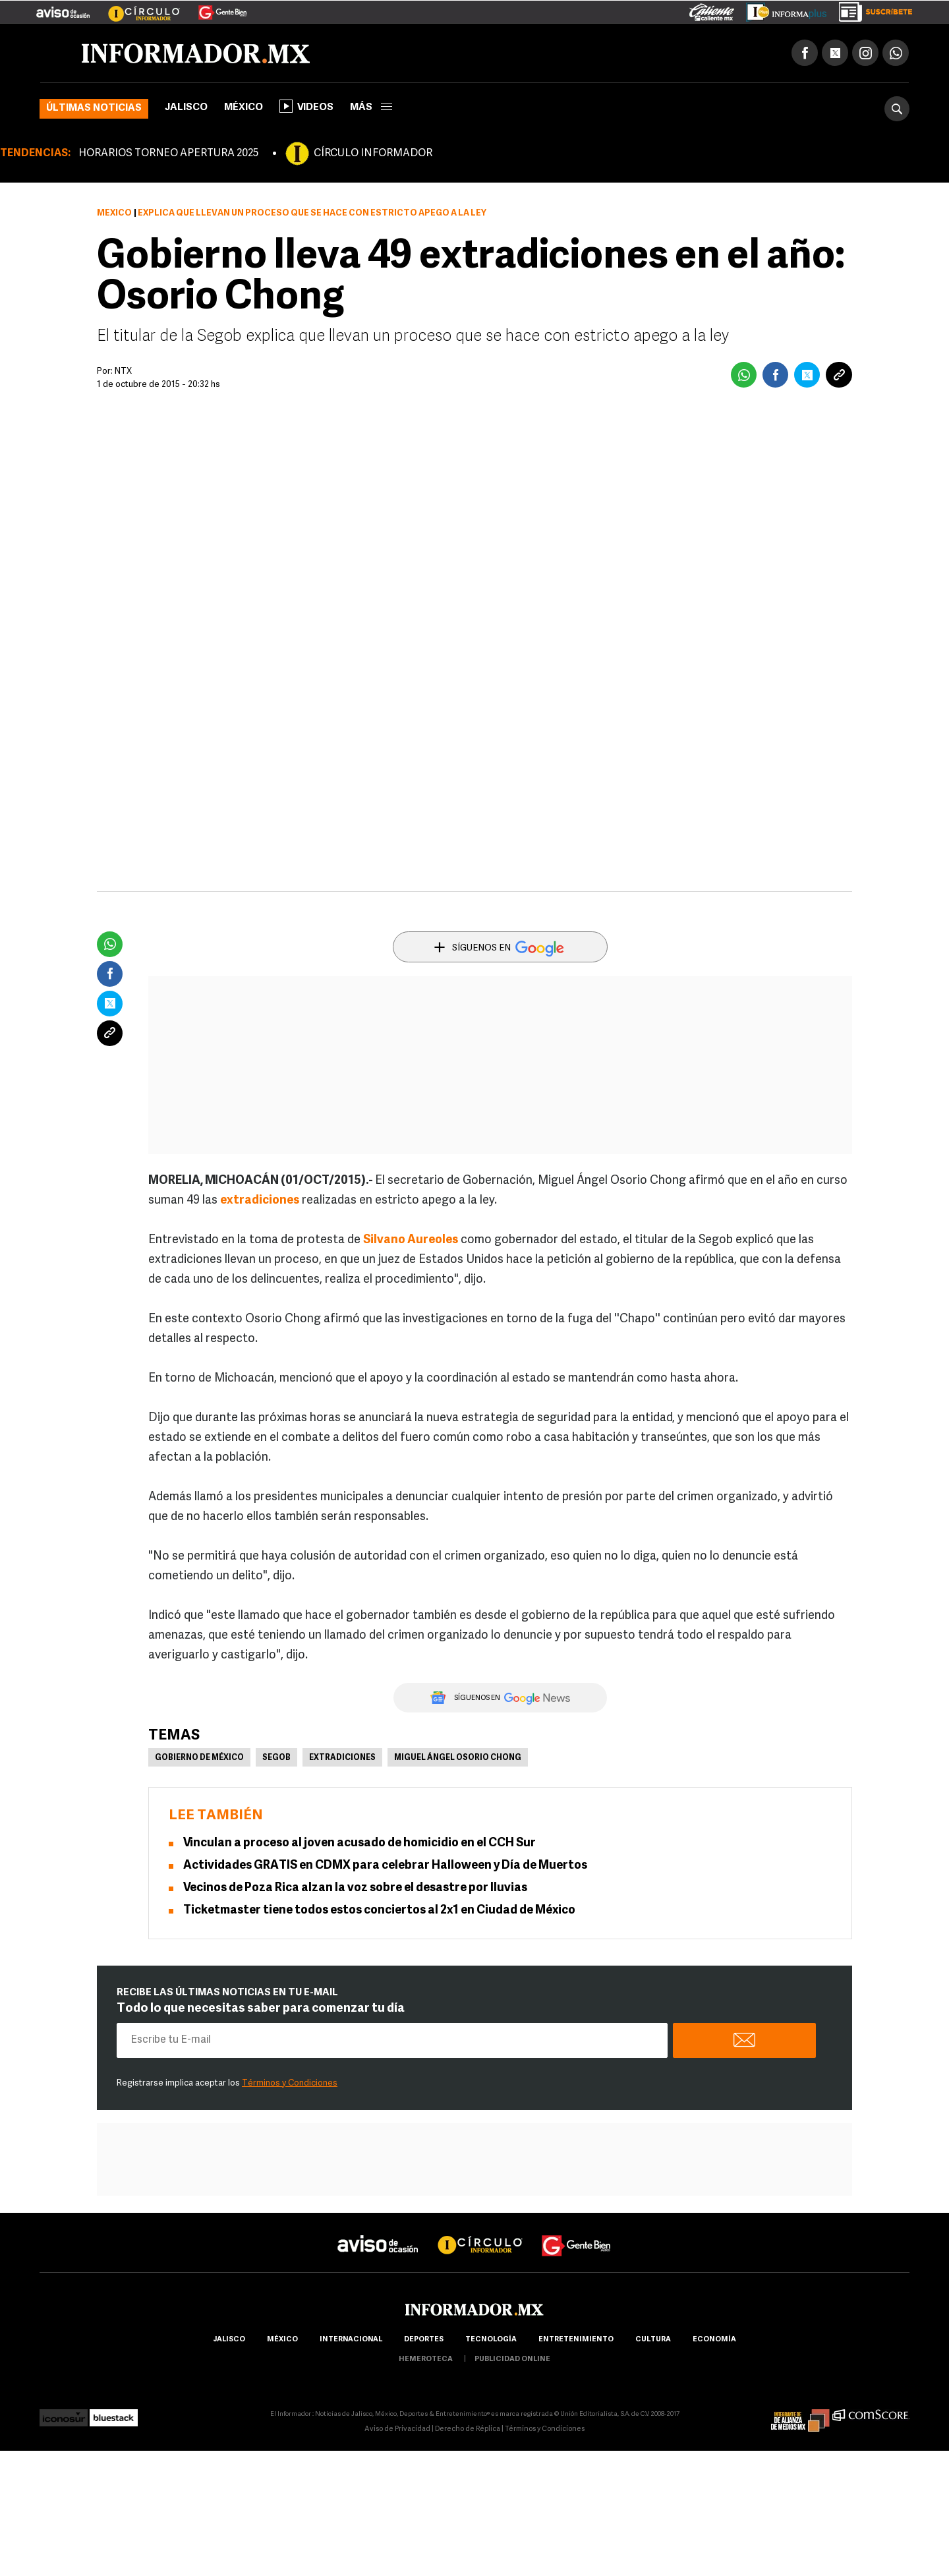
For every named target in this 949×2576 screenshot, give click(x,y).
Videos (306, 106)
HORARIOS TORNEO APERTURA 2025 (168, 153)
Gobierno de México (199, 1758)
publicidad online (512, 2359)
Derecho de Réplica (467, 2429)
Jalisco (186, 108)
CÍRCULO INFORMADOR (373, 153)
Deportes (424, 2339)
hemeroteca (426, 2359)
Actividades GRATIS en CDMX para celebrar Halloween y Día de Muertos (385, 1865)
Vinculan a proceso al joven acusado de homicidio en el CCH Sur (359, 1843)
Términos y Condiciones (289, 2083)
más (371, 108)
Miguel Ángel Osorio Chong (457, 1758)
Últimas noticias (94, 108)
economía (714, 2339)
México (243, 108)
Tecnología (491, 2339)
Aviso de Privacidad (397, 2429)
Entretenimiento (576, 2339)
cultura (653, 2339)
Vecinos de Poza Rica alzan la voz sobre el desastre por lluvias (355, 1888)
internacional (351, 2339)
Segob (276, 1758)
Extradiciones (342, 1758)
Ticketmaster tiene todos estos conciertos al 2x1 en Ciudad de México (379, 1910)
